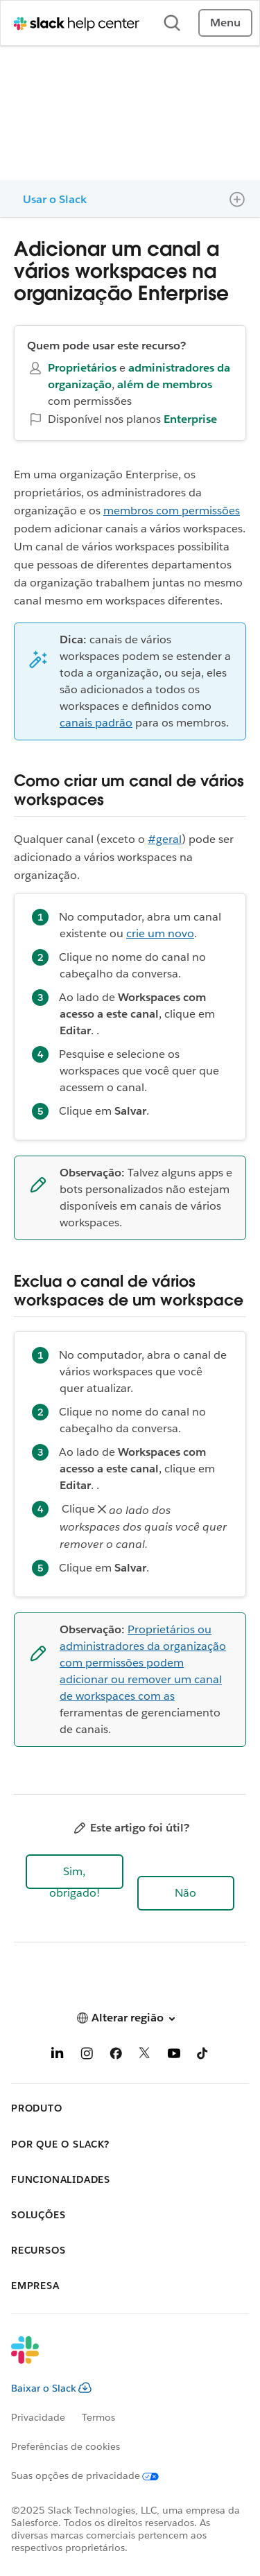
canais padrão (96, 722)
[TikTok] (203, 2055)
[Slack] (119, 2359)
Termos (98, 2417)
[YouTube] (174, 2055)
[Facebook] (116, 2055)
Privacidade (38, 2417)
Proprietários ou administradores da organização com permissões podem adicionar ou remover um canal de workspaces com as (143, 1662)
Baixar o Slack (51, 2388)
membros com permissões (171, 510)
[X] (145, 2055)
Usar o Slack (55, 199)
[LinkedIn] (57, 2055)
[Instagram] (86, 2055)
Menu (225, 22)
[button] (74, 1871)
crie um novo (160, 933)
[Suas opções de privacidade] (93, 2475)
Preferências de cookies (65, 2446)
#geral (165, 839)
